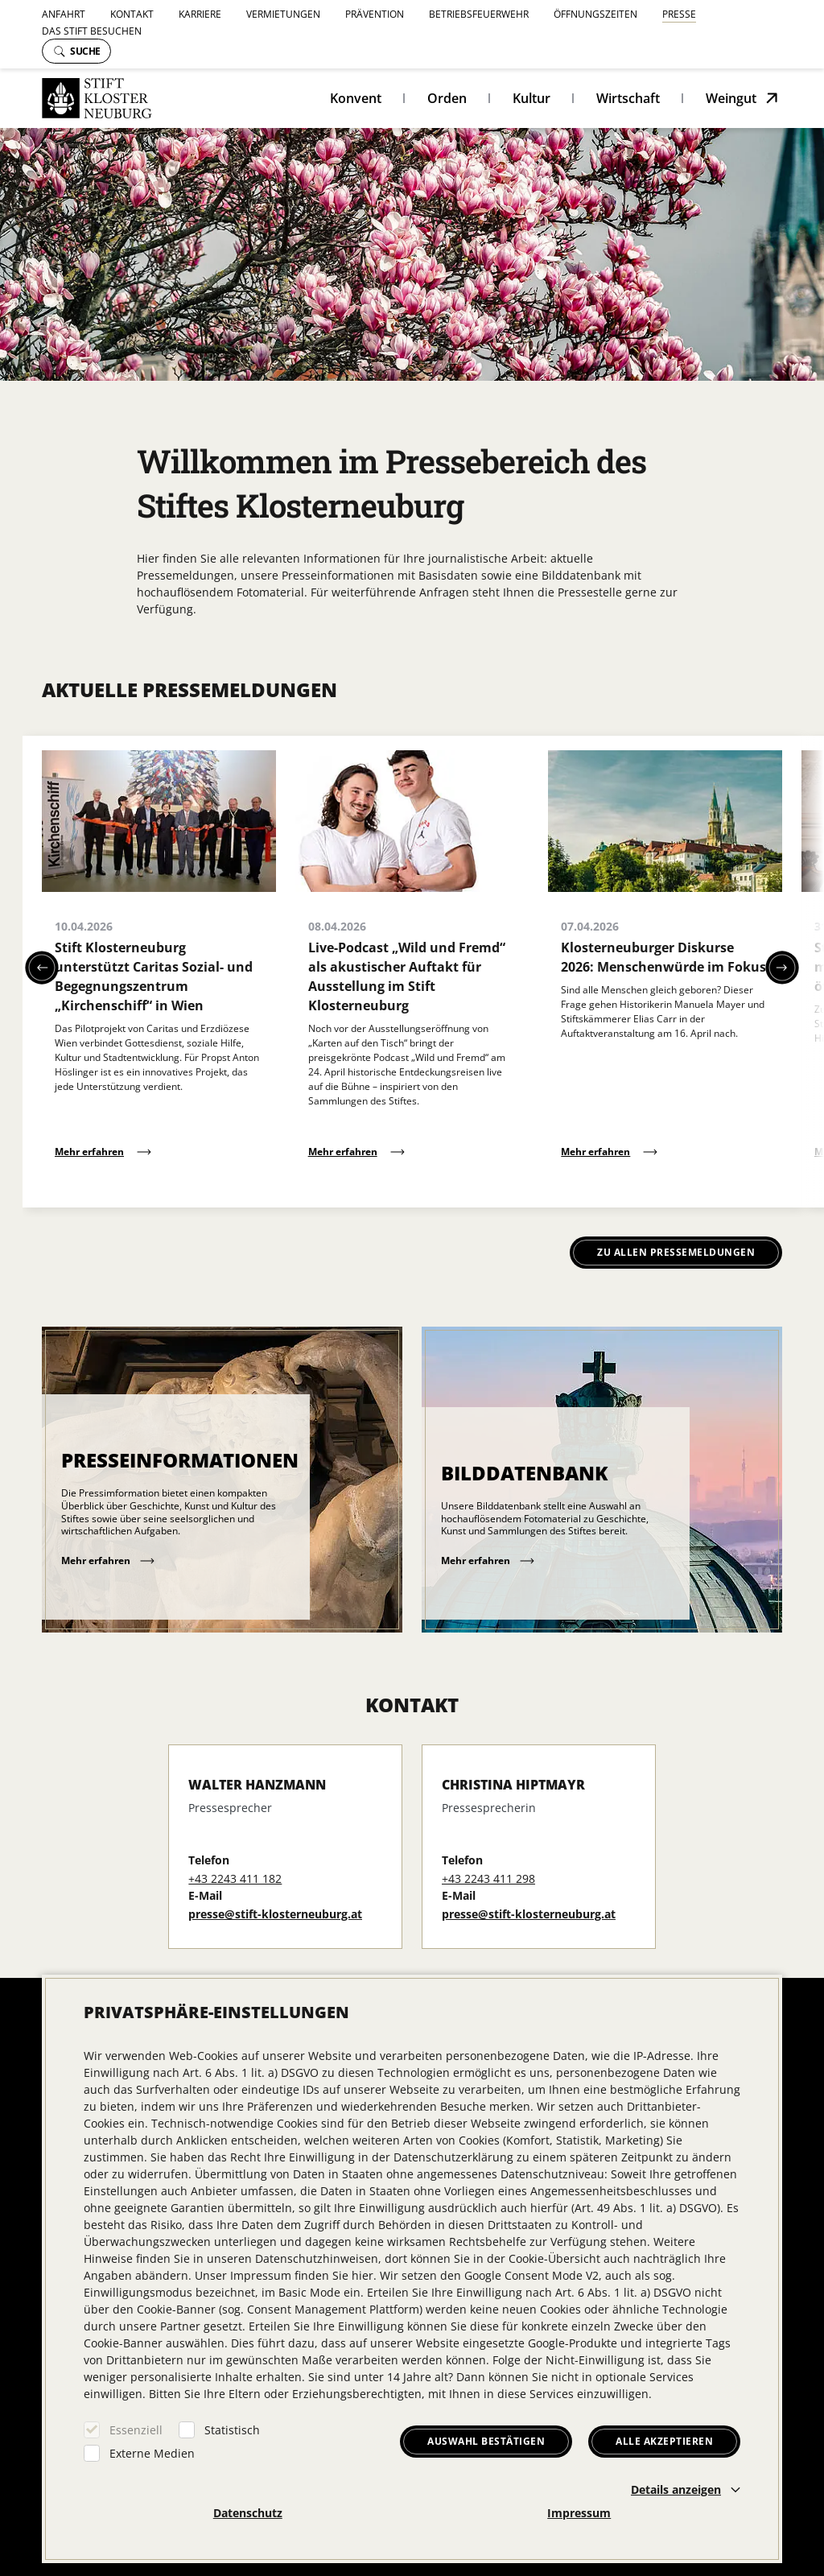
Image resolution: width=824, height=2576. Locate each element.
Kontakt (132, 14)
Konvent (355, 98)
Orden (447, 98)
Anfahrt (63, 14)
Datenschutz (247, 2512)
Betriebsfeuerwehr (479, 14)
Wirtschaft (628, 98)
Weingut (731, 98)
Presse (679, 14)
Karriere (200, 14)
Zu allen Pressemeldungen (676, 1252)
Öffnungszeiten (595, 14)
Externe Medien (152, 2453)
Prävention (374, 14)
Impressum (579, 2512)
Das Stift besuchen (92, 31)
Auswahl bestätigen (486, 2441)
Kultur (531, 98)
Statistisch (232, 2430)
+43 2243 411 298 (488, 1878)
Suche (77, 51)
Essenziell (136, 2430)
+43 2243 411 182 (235, 1878)
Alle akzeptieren (664, 2441)
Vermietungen (283, 14)
